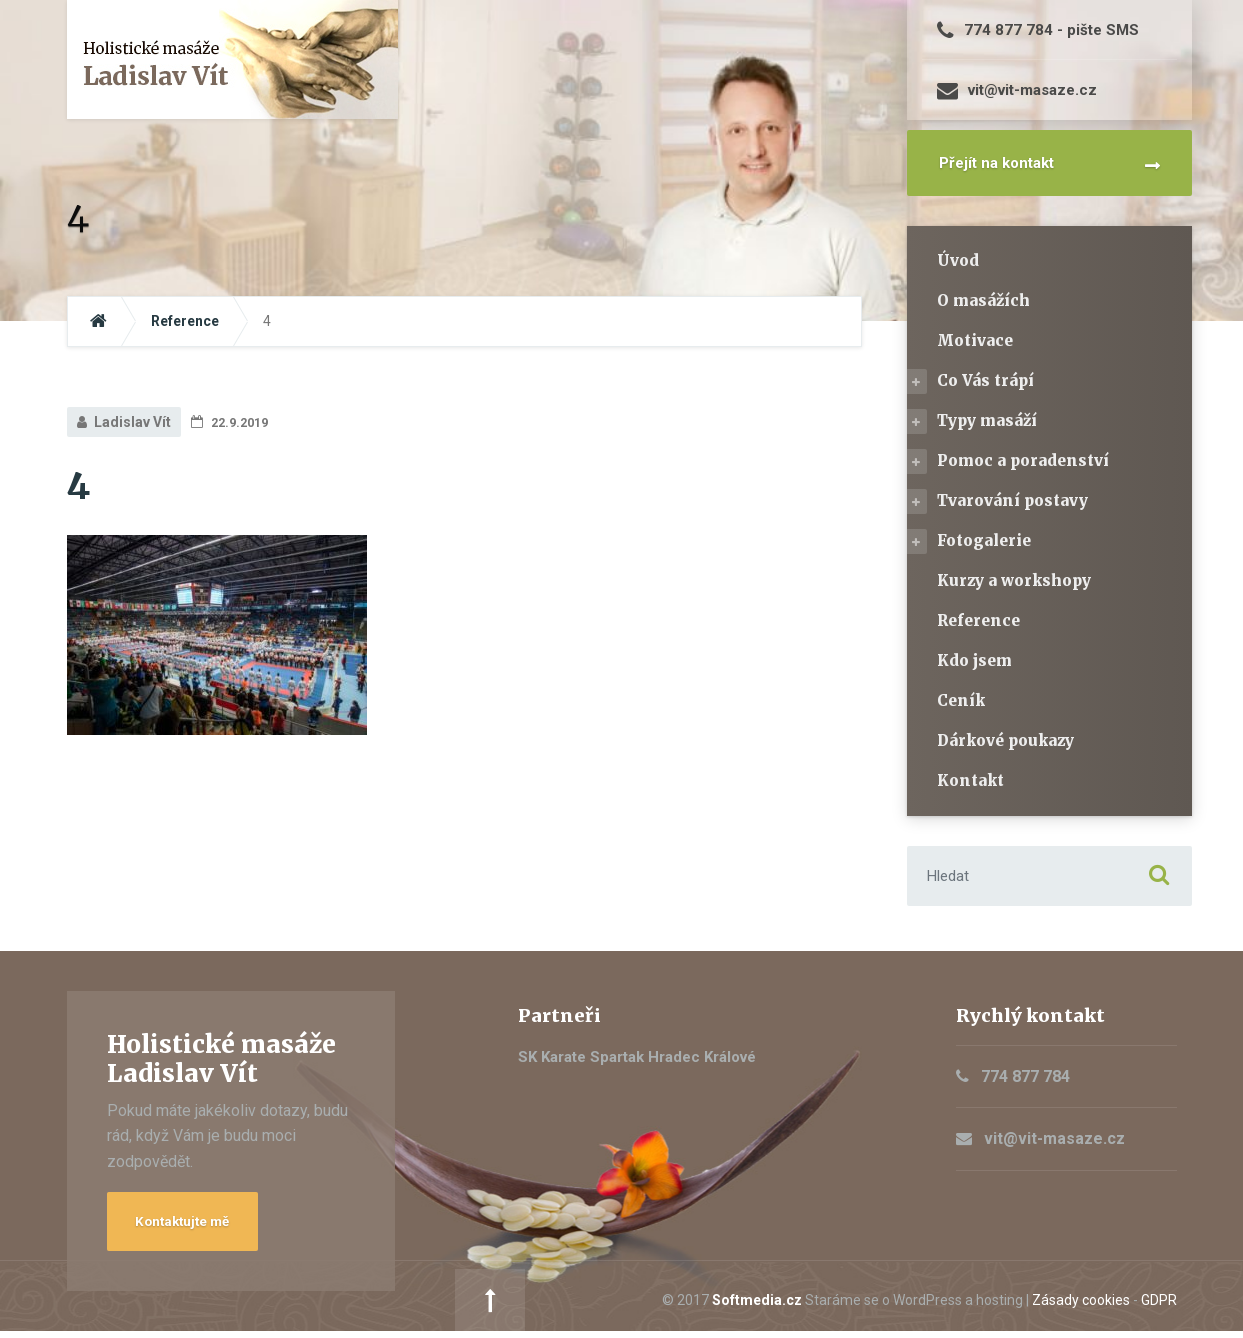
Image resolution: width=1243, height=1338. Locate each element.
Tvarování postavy (1012, 500)
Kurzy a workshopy (1014, 580)
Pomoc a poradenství (1023, 460)
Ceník (961, 700)
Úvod (958, 260)
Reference (978, 620)
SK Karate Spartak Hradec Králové (637, 1057)
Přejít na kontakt (996, 163)
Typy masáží (987, 420)
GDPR (952, 1303)
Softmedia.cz (550, 1303)
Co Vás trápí (985, 380)
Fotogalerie (984, 540)
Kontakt (970, 780)
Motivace (975, 340)
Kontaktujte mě (191, 1225)
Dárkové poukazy (1005, 740)
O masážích (983, 300)
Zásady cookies (874, 1303)
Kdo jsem (974, 660)
